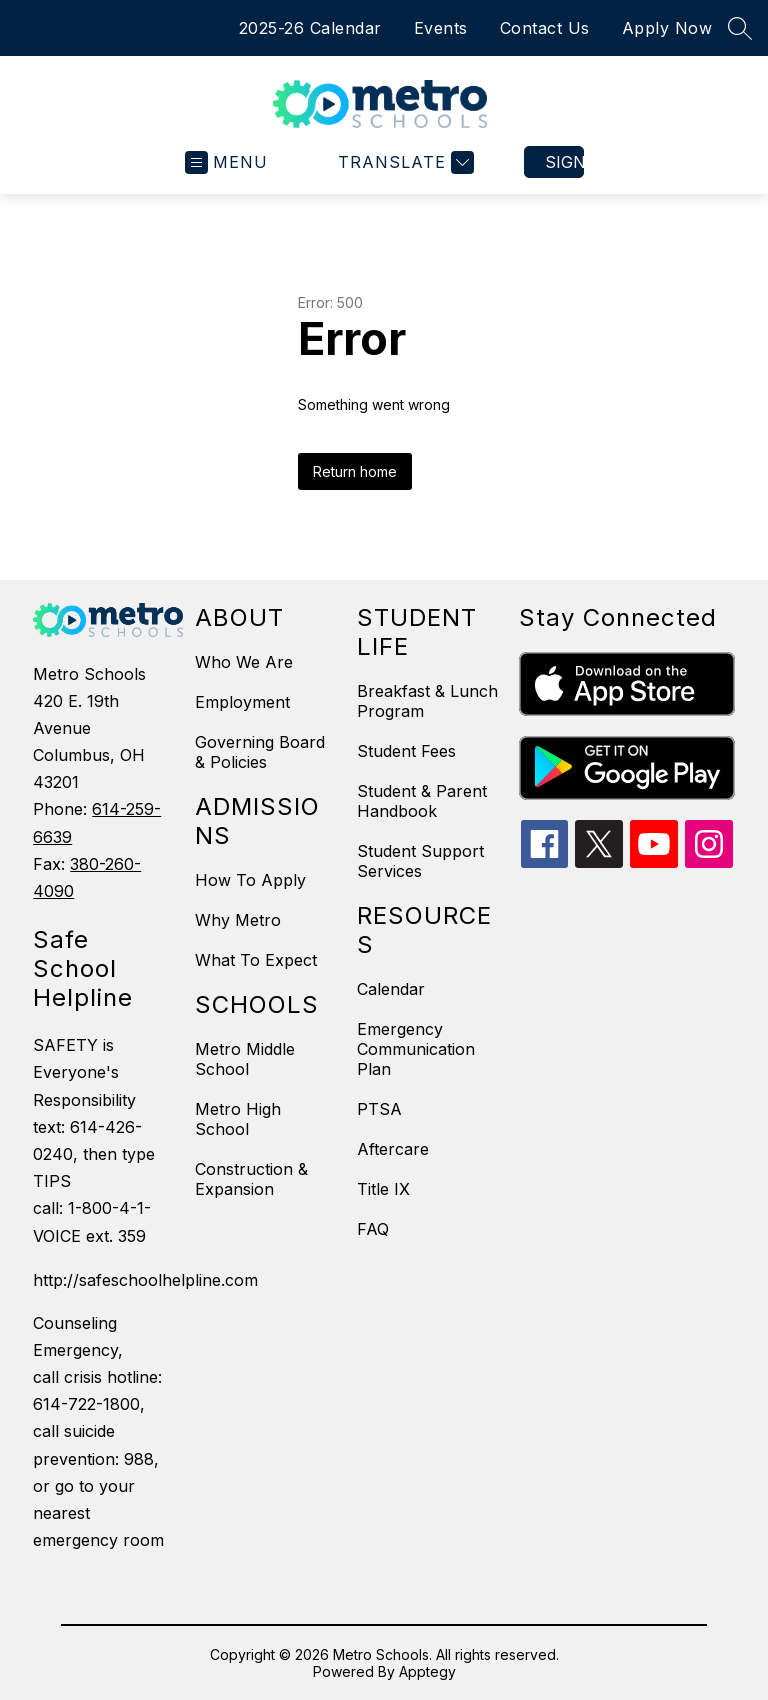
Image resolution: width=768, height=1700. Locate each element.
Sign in (564, 162)
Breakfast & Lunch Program (427, 701)
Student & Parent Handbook (422, 801)
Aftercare (393, 1149)
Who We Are (244, 662)
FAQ (373, 1229)
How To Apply (250, 880)
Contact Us (545, 28)
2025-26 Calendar (310, 28)
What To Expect (256, 960)
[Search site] (740, 28)
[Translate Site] (403, 162)
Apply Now (667, 28)
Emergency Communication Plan (416, 1049)
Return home (355, 471)
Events (441, 28)
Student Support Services (420, 861)
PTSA (379, 1109)
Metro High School (238, 1119)
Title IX (383, 1189)
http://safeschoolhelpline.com (104, 1280)
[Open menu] (226, 162)
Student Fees (406, 751)
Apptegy (427, 1671)
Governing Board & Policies (260, 752)
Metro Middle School (245, 1059)
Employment (242, 702)
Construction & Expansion (251, 1179)
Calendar (391, 989)
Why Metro (238, 920)
